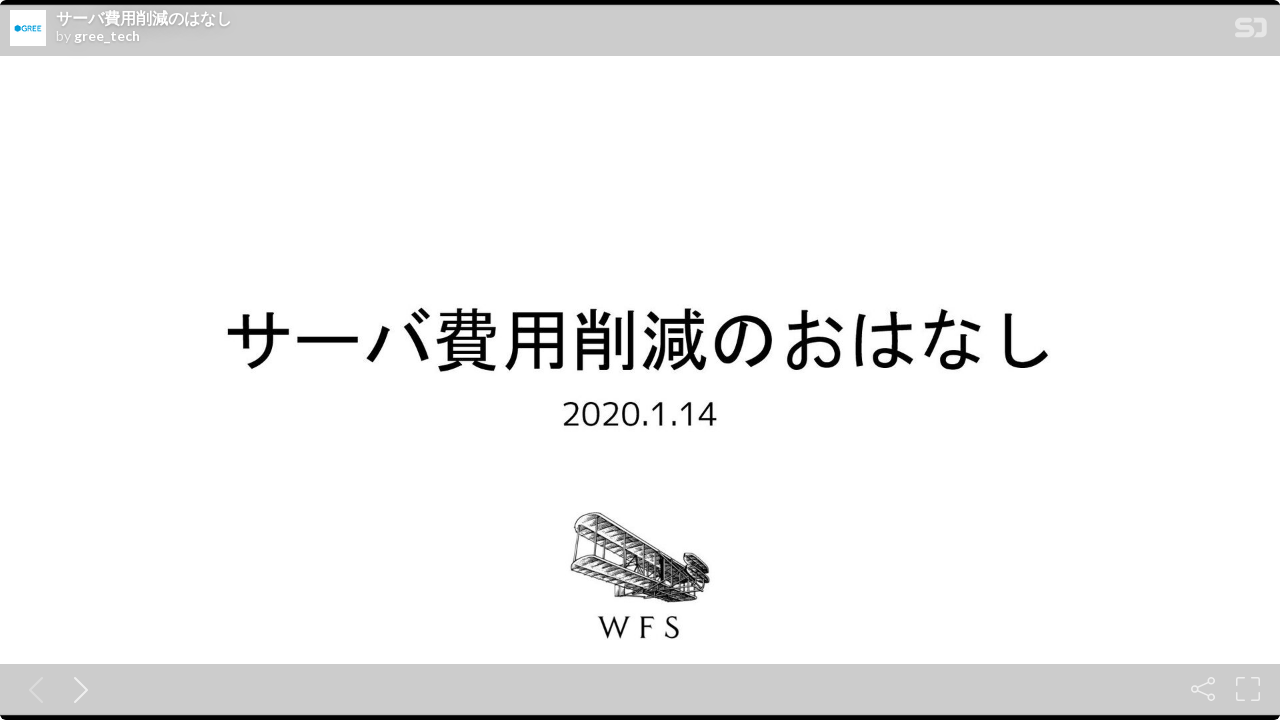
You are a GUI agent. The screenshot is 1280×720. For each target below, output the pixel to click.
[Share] (1203, 689)
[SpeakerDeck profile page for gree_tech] (28, 29)
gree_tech (107, 36)
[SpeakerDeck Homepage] (1251, 31)
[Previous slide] (32, 689)
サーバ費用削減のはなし (144, 18)
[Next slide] (77, 689)
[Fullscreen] (1248, 689)
